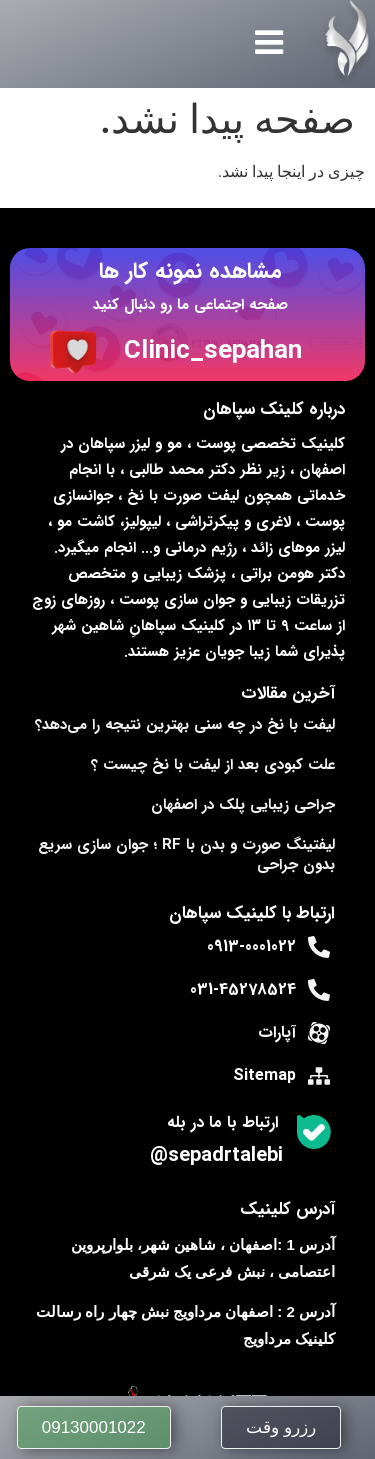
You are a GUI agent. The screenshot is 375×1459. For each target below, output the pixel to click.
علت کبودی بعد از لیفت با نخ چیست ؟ (213, 765)
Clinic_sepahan (213, 351)
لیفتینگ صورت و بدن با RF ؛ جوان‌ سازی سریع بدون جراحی (186, 855)
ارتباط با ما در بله (222, 1122)
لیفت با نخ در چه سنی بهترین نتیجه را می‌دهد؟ (185, 725)
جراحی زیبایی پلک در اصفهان (243, 805)
